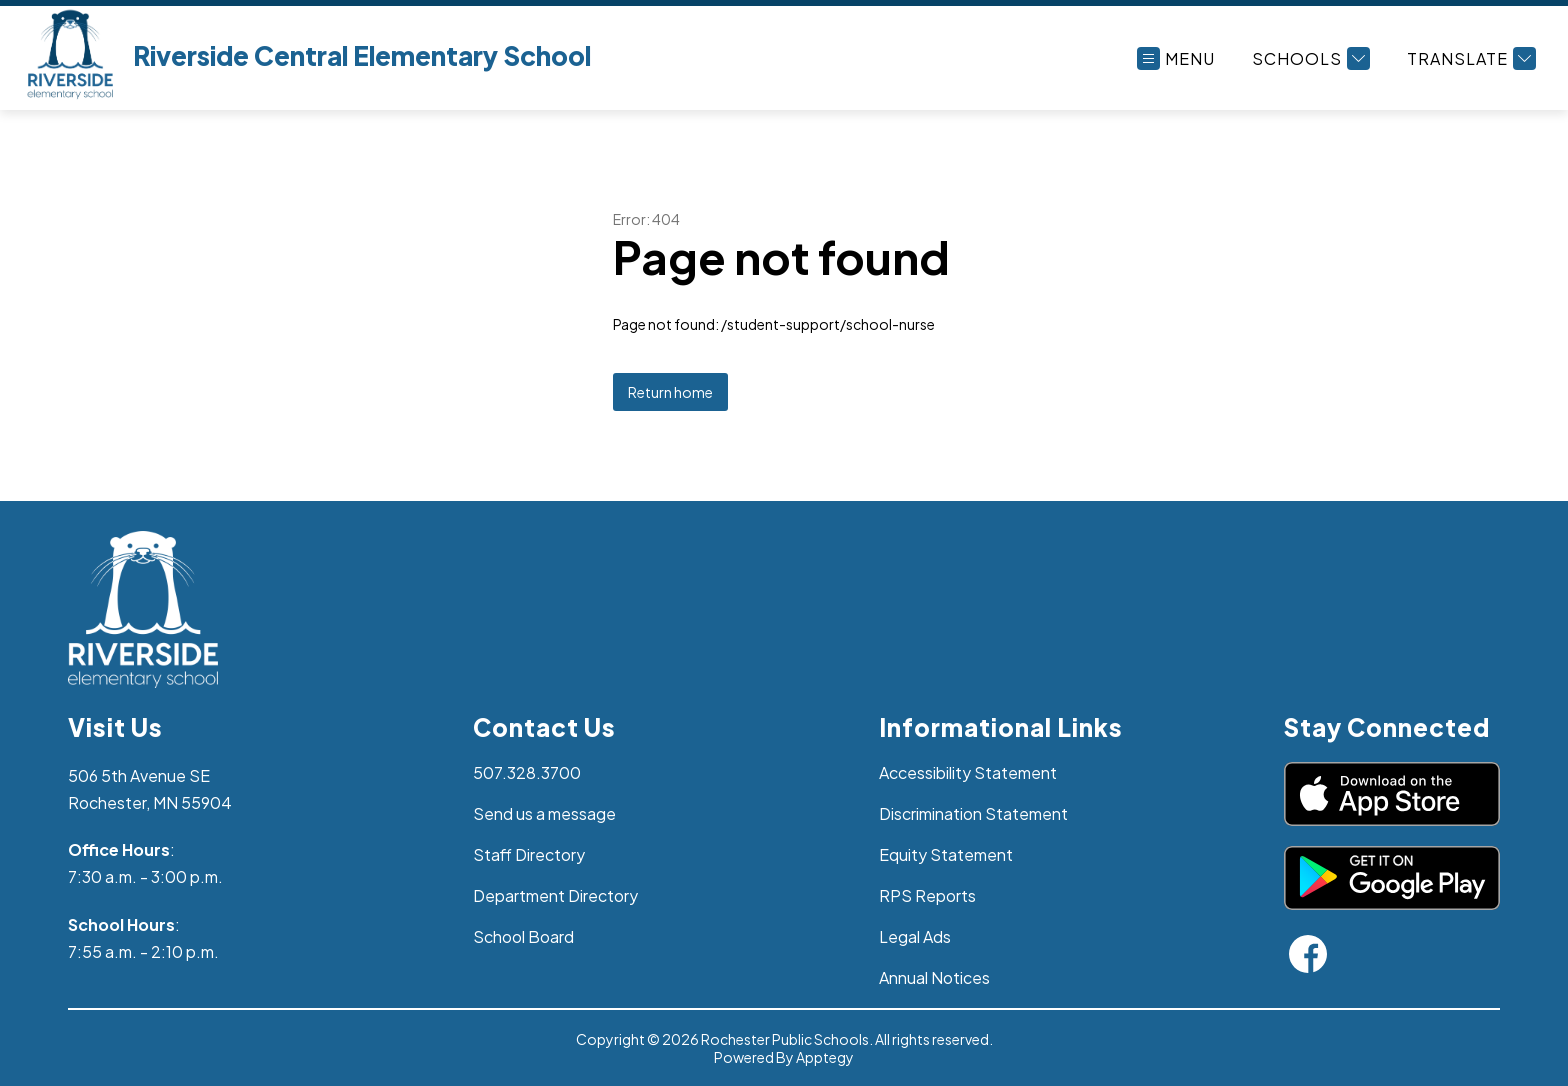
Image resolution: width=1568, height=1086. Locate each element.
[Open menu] (1176, 58)
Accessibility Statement (968, 772)
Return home (670, 392)
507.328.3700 (527, 772)
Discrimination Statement (973, 813)
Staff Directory (529, 854)
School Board (523, 936)
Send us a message (544, 813)
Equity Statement (946, 854)
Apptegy (825, 1057)
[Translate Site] (1469, 58)
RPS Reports (927, 895)
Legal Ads (915, 936)
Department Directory (555, 895)
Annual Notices (934, 977)
